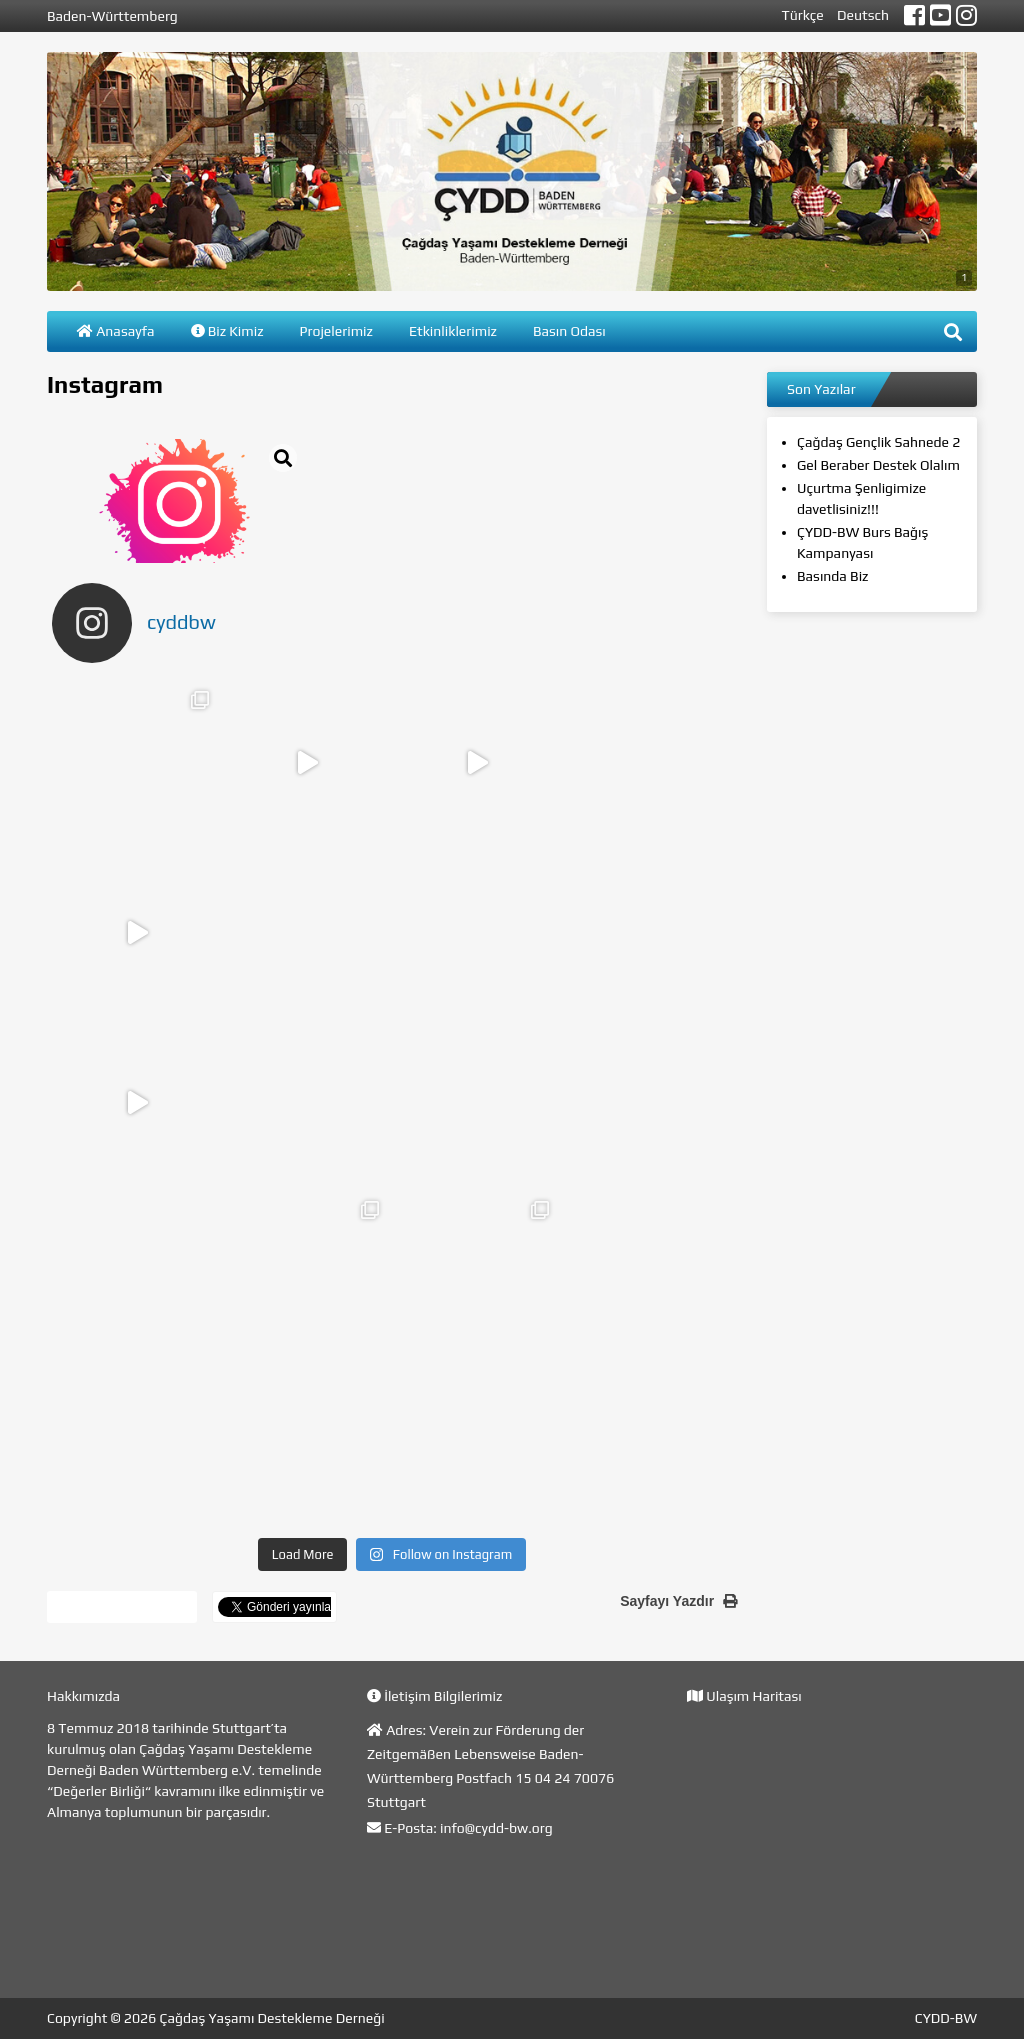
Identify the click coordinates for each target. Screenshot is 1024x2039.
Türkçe (803, 15)
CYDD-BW (946, 2018)
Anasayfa (116, 331)
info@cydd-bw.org (496, 1828)
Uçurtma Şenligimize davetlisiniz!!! (861, 498)
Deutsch (863, 15)
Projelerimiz (336, 331)
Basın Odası (569, 331)
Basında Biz (832, 576)
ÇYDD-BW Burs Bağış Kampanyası (862, 542)
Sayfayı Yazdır (678, 1601)
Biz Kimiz (227, 331)
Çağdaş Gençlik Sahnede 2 (878, 442)
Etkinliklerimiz (453, 331)
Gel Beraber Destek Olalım (878, 465)
